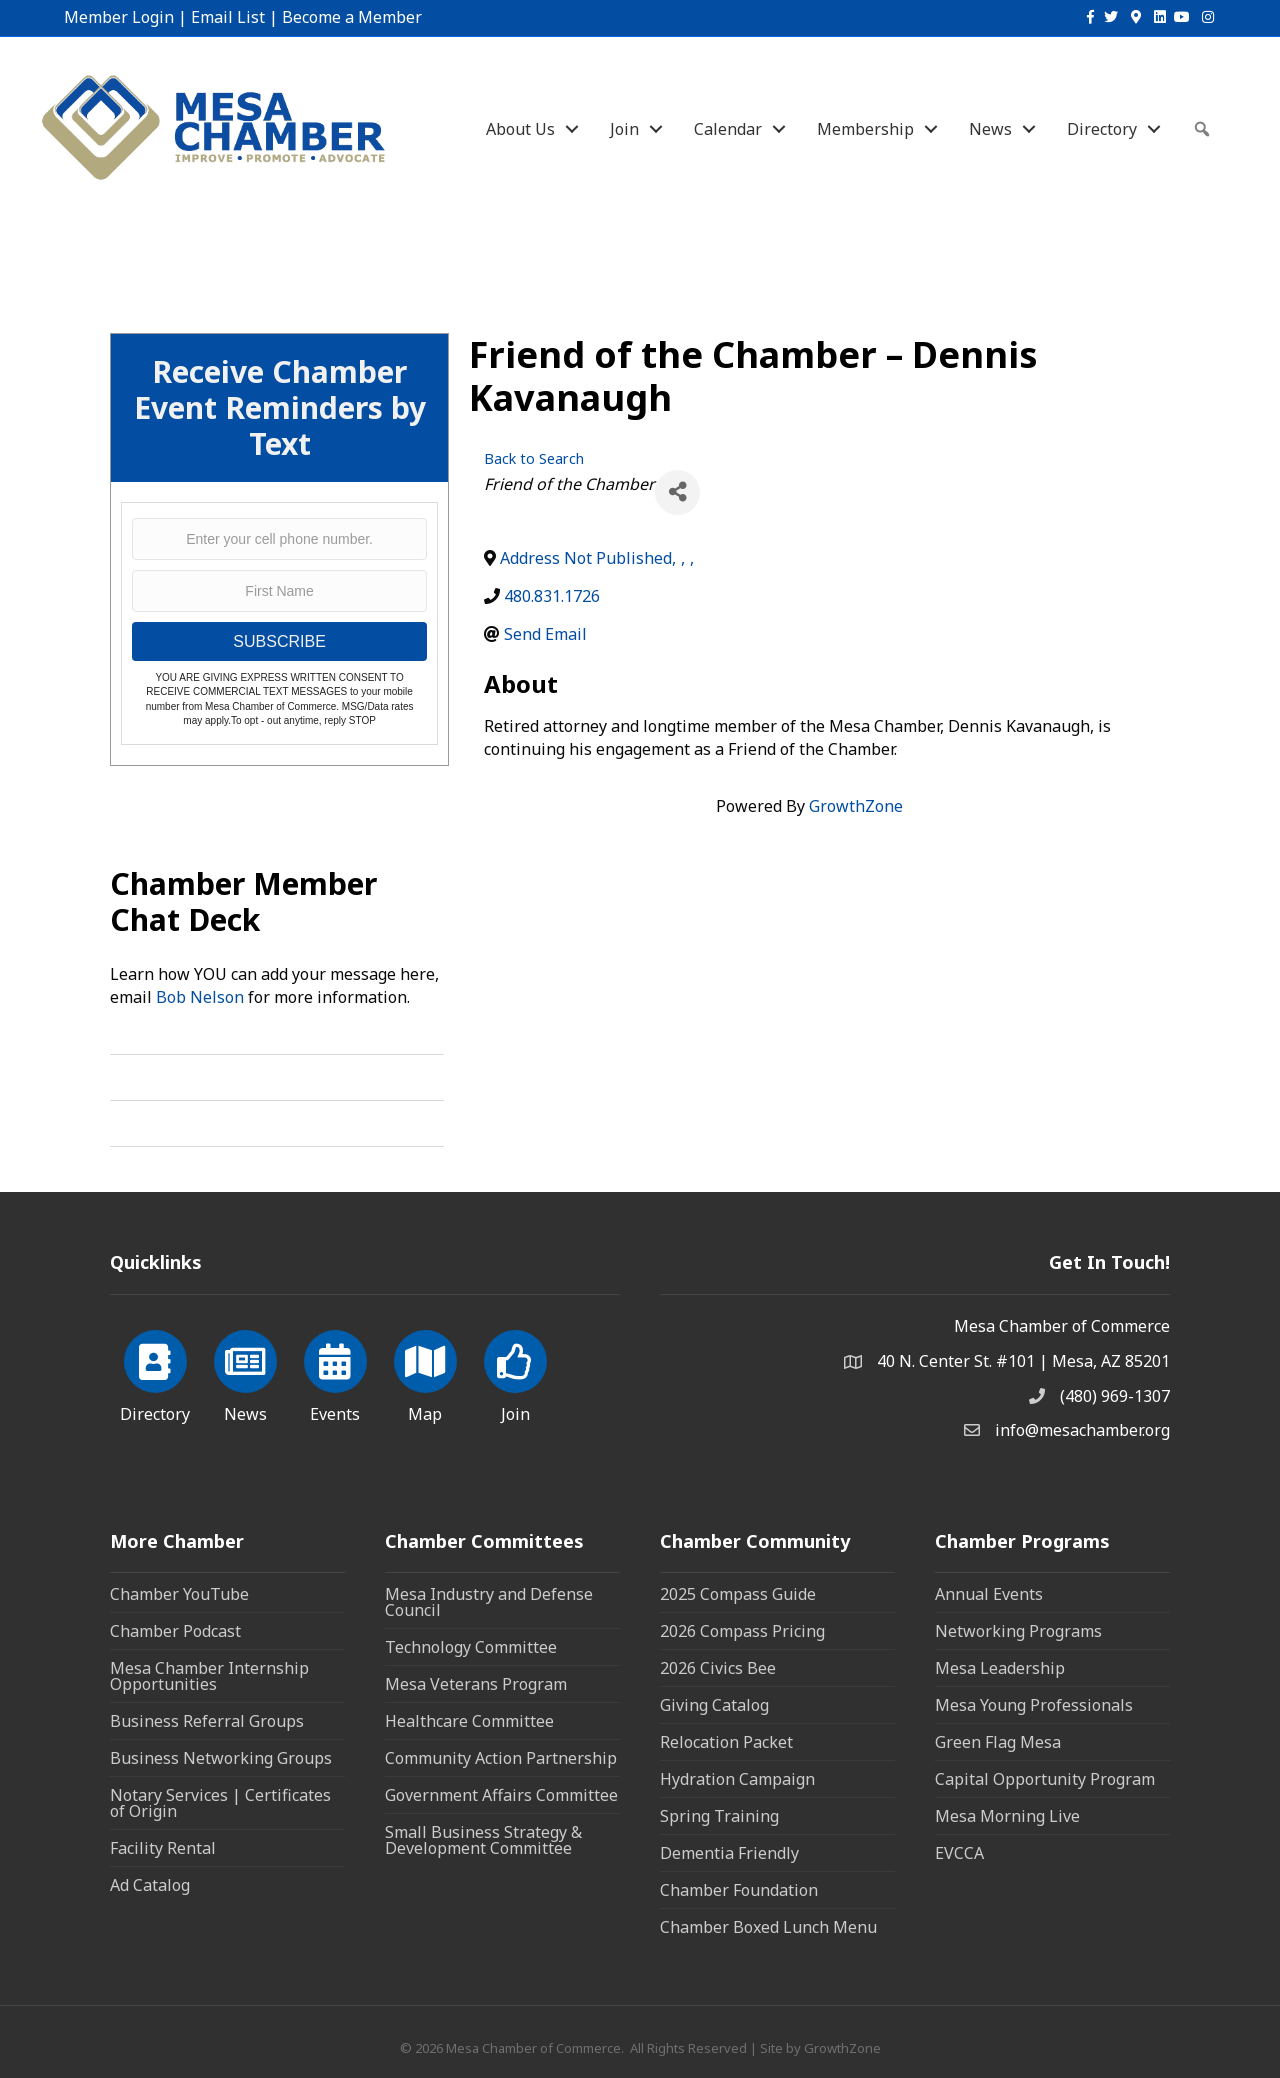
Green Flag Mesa (998, 1742)
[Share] (677, 492)
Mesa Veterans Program (476, 1684)
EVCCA (959, 1853)
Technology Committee (471, 1647)
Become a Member (352, 17)
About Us (520, 129)
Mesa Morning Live (1007, 1816)
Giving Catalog (714, 1705)
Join (624, 129)
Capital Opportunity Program (1045, 1779)
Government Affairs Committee (501, 1795)
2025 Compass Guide (738, 1594)
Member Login (119, 17)
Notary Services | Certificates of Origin (220, 1803)
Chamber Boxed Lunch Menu (768, 1927)
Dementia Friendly (729, 1853)
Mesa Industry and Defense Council (489, 1602)
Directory (1102, 129)
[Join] (515, 1373)
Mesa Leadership (1000, 1668)
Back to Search (534, 458)
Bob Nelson (200, 997)
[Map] (425, 1373)
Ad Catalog (150, 1885)
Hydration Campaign (737, 1779)
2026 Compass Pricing (742, 1631)
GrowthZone (856, 806)
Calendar (728, 129)
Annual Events (989, 1594)
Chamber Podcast (175, 1631)
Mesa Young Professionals (1034, 1705)
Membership (865, 129)
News (990, 129)
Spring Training (719, 1816)
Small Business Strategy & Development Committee (483, 1840)
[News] (245, 1373)
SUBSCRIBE (279, 641)
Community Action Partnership (501, 1758)
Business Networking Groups (221, 1758)
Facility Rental (163, 1848)
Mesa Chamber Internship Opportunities (209, 1676)
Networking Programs (1018, 1631)
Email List (228, 17)
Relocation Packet (726, 1742)
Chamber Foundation (739, 1890)
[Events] (335, 1373)
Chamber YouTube (179, 1594)
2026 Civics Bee (718, 1668)
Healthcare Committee (469, 1721)
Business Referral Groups (207, 1721)
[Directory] (155, 1373)
